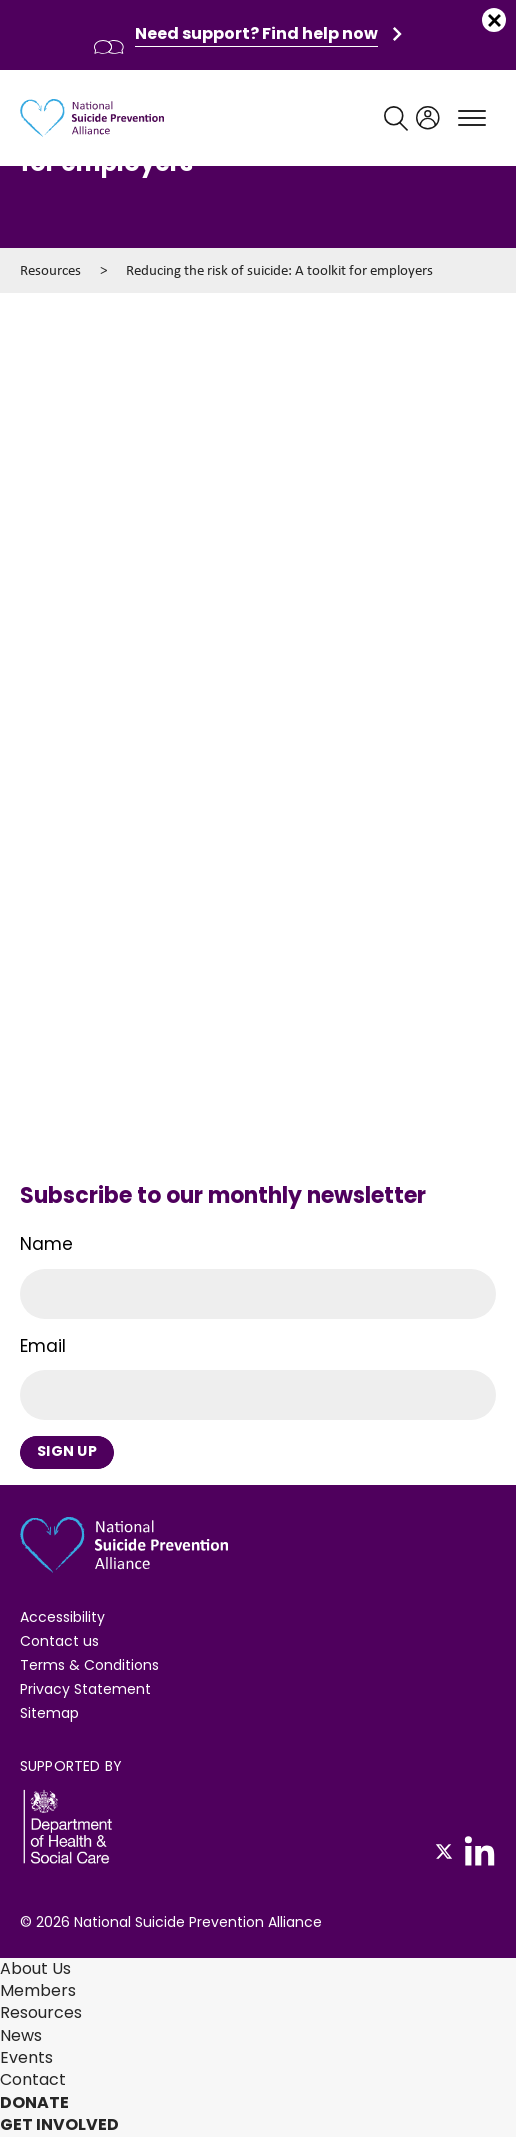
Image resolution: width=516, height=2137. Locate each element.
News (21, 2035)
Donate (34, 2102)
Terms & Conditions (89, 1665)
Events (26, 2057)
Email (43, 1346)
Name (46, 1244)
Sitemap (49, 1713)
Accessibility (62, 1617)
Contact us (59, 1641)
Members (38, 1990)
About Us (35, 1968)
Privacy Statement (85, 1689)
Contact (33, 2079)
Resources (50, 270)
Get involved (59, 2124)
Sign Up (67, 1451)
